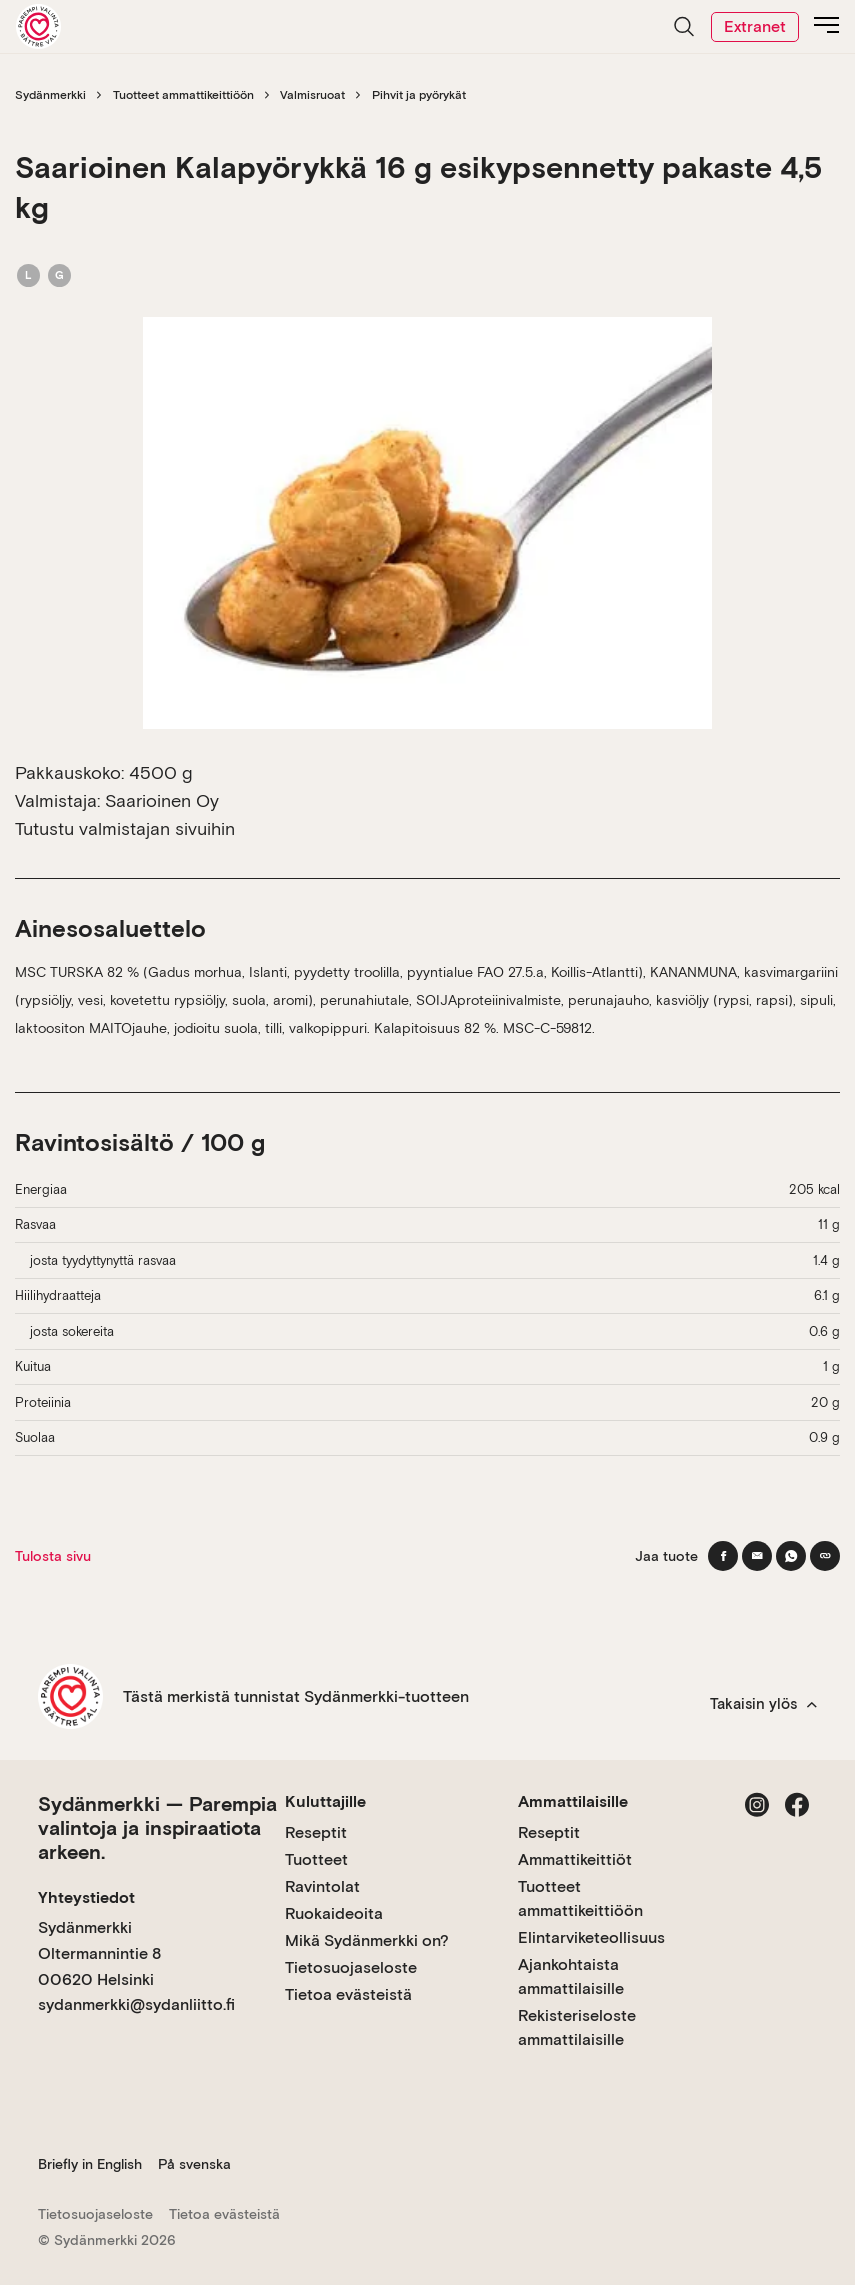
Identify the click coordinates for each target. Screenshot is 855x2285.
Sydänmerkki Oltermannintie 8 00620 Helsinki (99, 1953)
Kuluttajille (325, 1801)
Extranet (755, 26)
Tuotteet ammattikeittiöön (183, 95)
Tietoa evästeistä (348, 1994)
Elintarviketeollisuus (591, 1937)
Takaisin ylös (763, 1704)
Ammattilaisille (573, 1801)
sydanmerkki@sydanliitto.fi (136, 2004)
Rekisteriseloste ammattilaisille (577, 2027)
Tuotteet (316, 1859)
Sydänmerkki (50, 95)
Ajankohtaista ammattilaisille (571, 1976)
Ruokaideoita (334, 1913)
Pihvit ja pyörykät (419, 95)
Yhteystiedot (86, 1897)
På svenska (194, 2164)
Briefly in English (90, 2164)
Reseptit (316, 1832)
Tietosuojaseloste (351, 1967)
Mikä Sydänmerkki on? (367, 1940)
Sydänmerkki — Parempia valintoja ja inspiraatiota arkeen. (157, 1828)
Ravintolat (322, 1886)
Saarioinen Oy (162, 800)
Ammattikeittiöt (575, 1859)
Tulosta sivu (53, 1556)
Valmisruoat (312, 95)
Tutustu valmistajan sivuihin (125, 828)
